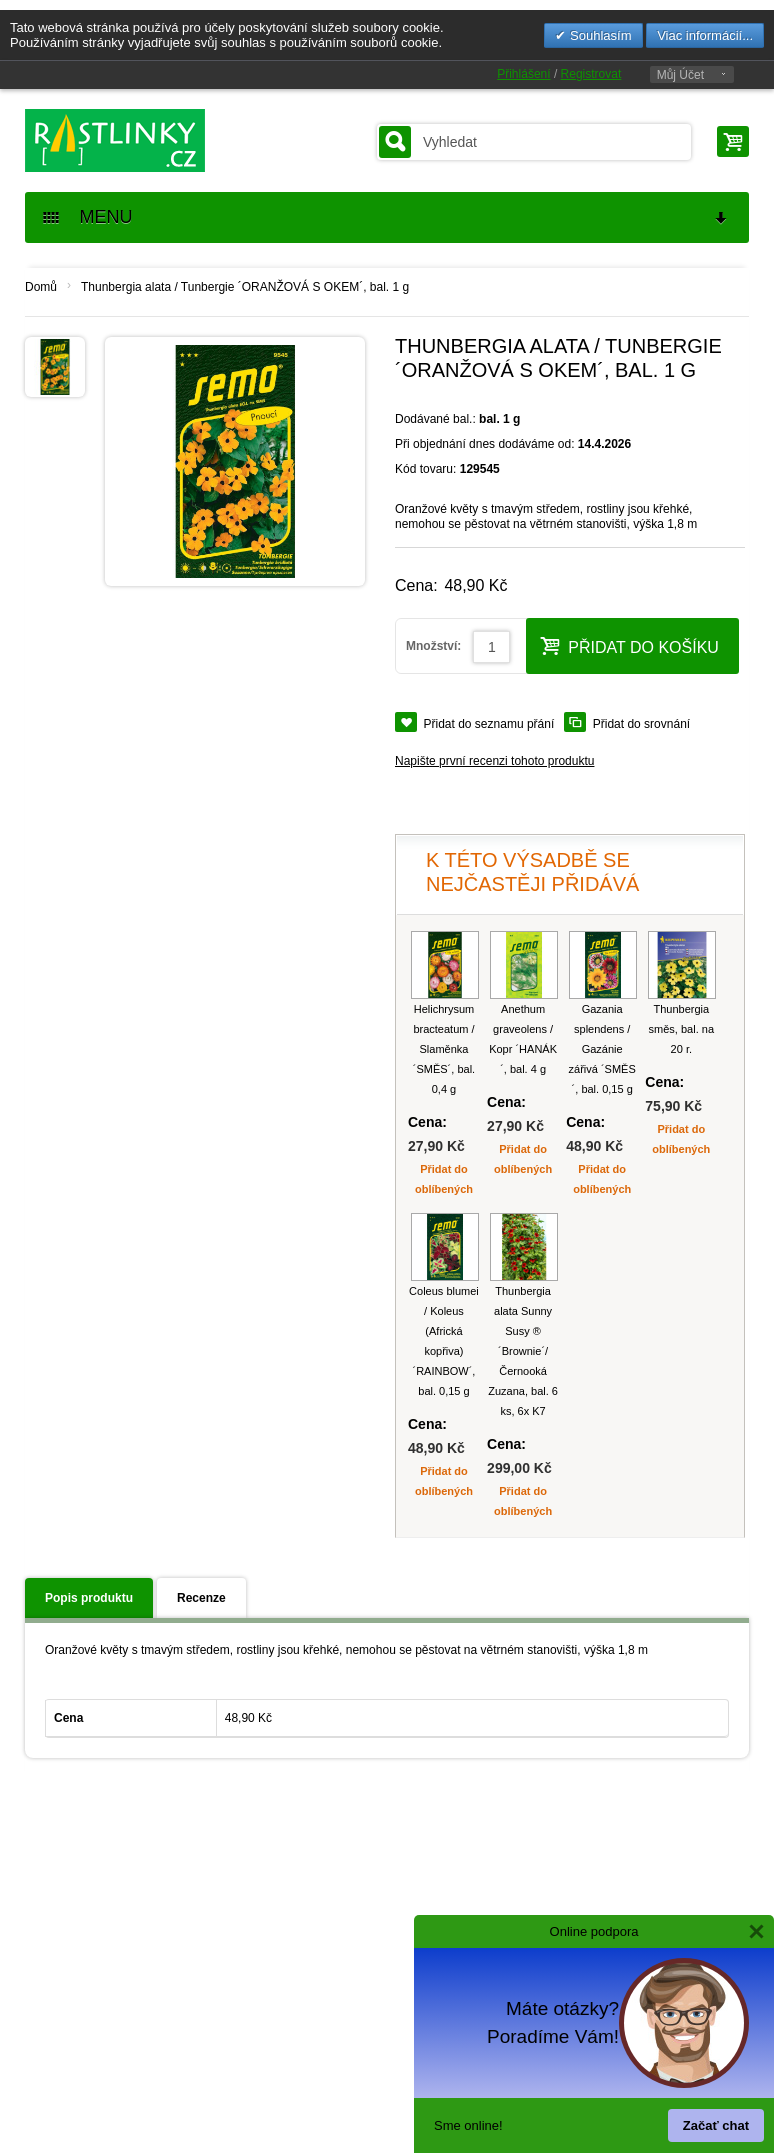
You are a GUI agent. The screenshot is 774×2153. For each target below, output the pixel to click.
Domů (41, 287)
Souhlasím (598, 35)
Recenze (201, 1598)
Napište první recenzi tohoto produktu (494, 761)
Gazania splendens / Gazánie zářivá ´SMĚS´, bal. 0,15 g (602, 1049)
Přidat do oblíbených (444, 1179)
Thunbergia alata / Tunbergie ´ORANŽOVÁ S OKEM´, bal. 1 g (245, 287)
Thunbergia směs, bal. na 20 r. (681, 1029)
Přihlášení (523, 74)
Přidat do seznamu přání (489, 724)
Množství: (433, 646)
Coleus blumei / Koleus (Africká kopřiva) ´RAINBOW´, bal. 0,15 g (444, 1341)
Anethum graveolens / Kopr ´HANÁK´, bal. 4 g (523, 1039)
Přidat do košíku (629, 645)
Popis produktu (89, 1598)
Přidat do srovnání (641, 724)
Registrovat (591, 74)
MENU (386, 217)
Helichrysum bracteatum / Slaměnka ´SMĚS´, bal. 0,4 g (444, 1049)
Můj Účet (680, 75)
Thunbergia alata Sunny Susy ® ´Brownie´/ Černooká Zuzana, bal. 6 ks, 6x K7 (523, 1351)
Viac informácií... (705, 35)
